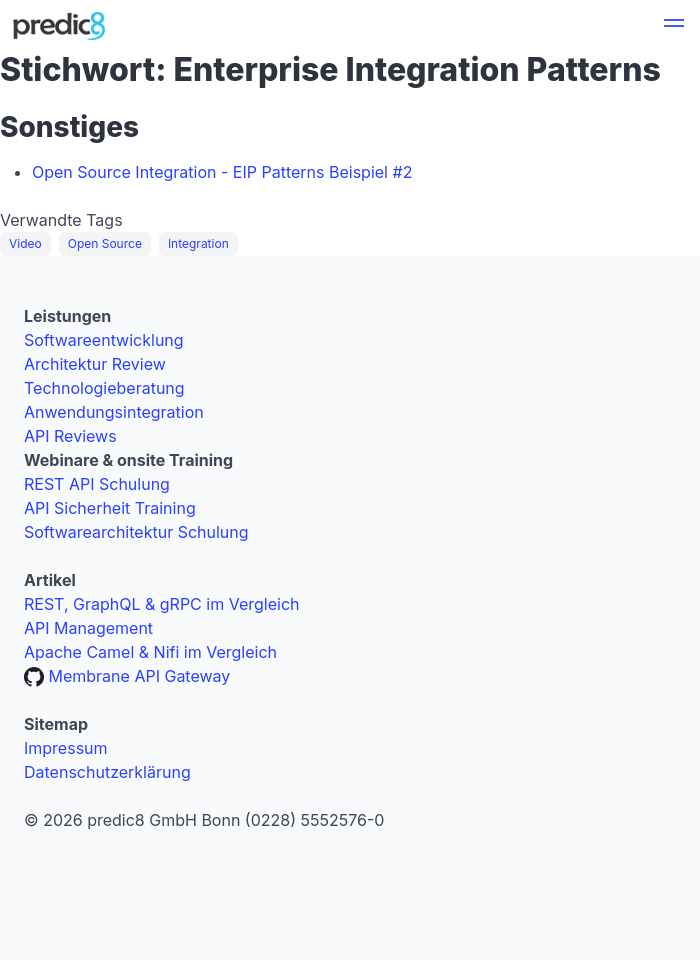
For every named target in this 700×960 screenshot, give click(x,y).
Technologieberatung (104, 388)
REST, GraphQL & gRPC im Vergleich (162, 604)
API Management (88, 628)
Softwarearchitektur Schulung (136, 532)
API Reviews (70, 436)
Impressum (66, 748)
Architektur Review (95, 364)
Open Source (105, 243)
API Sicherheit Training (110, 508)
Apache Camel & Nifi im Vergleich (150, 652)
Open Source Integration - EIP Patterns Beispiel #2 (222, 172)
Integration (198, 243)
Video (25, 243)
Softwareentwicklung (104, 340)
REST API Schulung (97, 484)
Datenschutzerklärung (107, 772)
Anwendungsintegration (114, 412)
